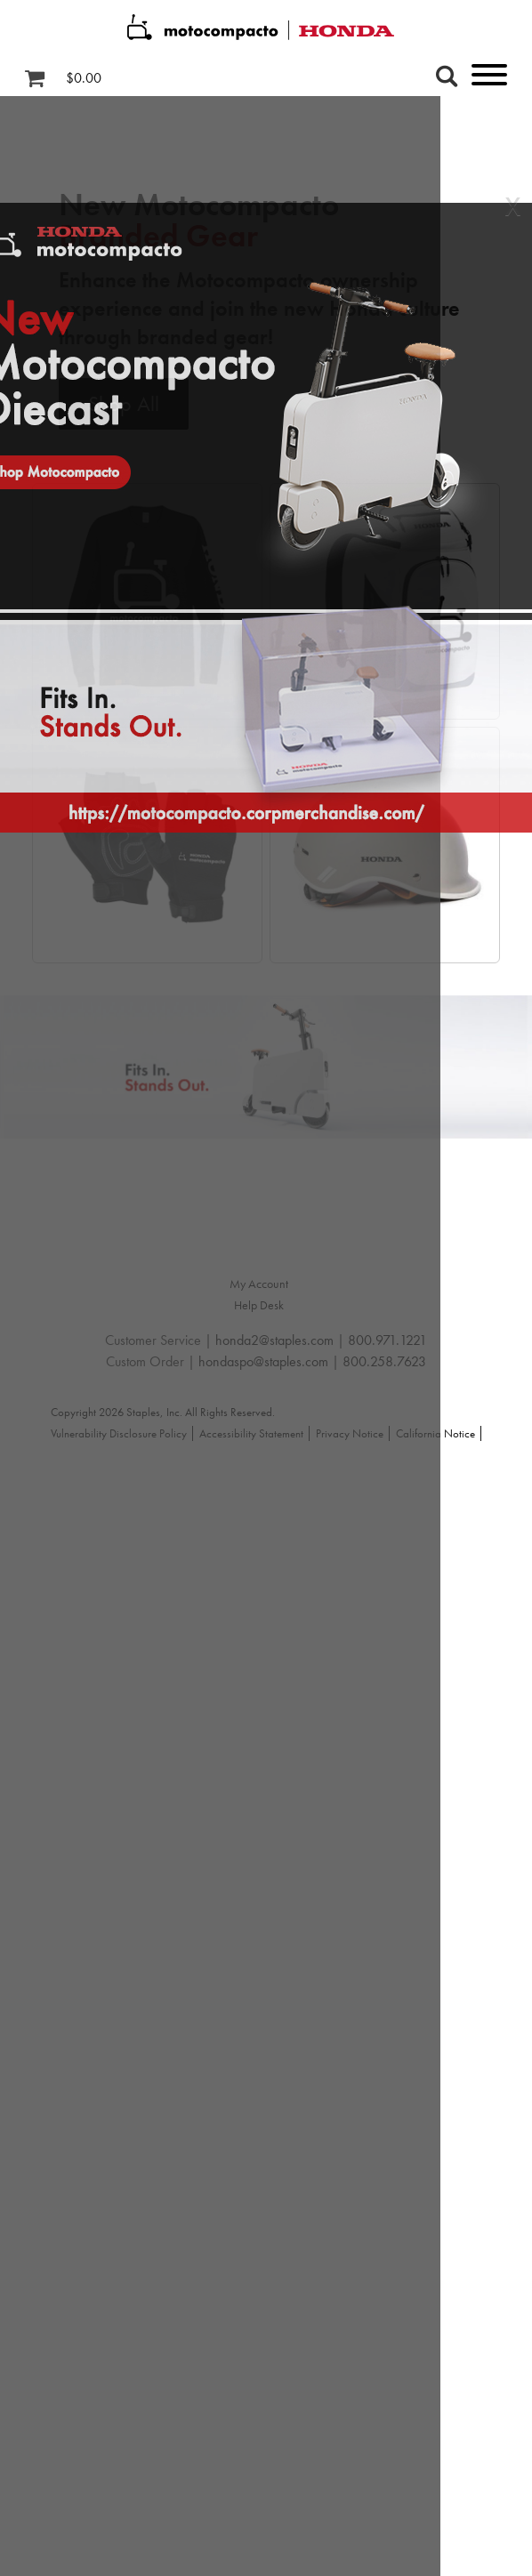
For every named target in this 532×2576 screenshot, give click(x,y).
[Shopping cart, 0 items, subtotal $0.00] (70, 78)
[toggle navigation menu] (466, 78)
